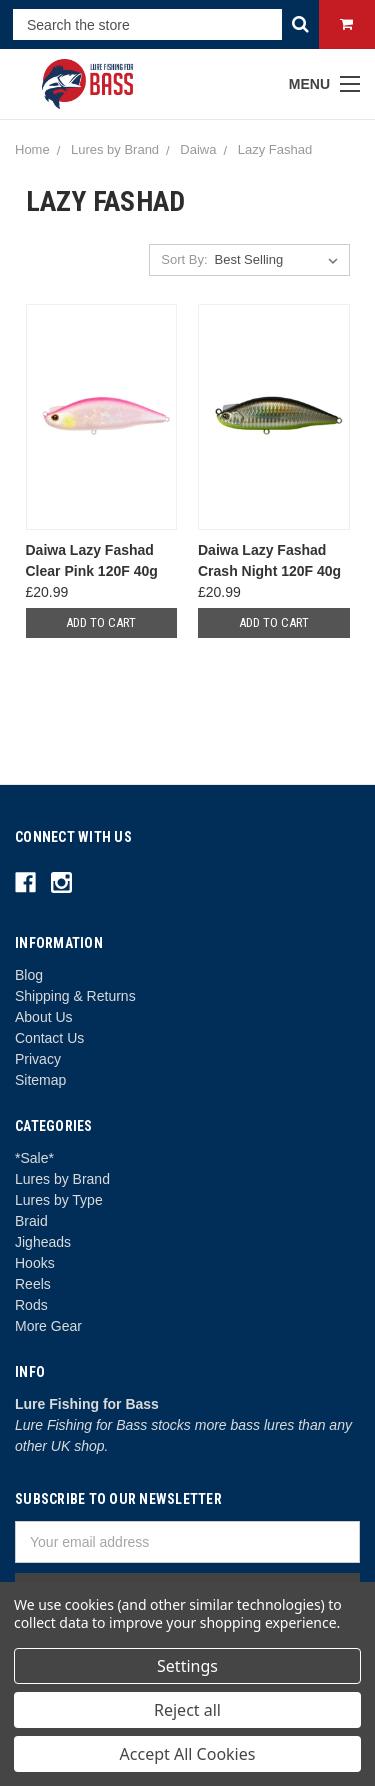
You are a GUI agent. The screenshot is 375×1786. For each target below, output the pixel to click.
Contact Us (49, 1038)
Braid (31, 1221)
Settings (187, 1666)
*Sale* (34, 1158)
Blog (29, 975)
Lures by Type (59, 1200)
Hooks (35, 1263)
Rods (31, 1305)
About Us (44, 1017)
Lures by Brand (62, 1179)
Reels (33, 1284)
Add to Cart (101, 622)
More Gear (48, 1326)
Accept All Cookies (188, 1754)
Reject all (187, 1710)
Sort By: (184, 259)
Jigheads (43, 1242)
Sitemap (40, 1080)
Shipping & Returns (75, 996)
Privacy (38, 1059)
